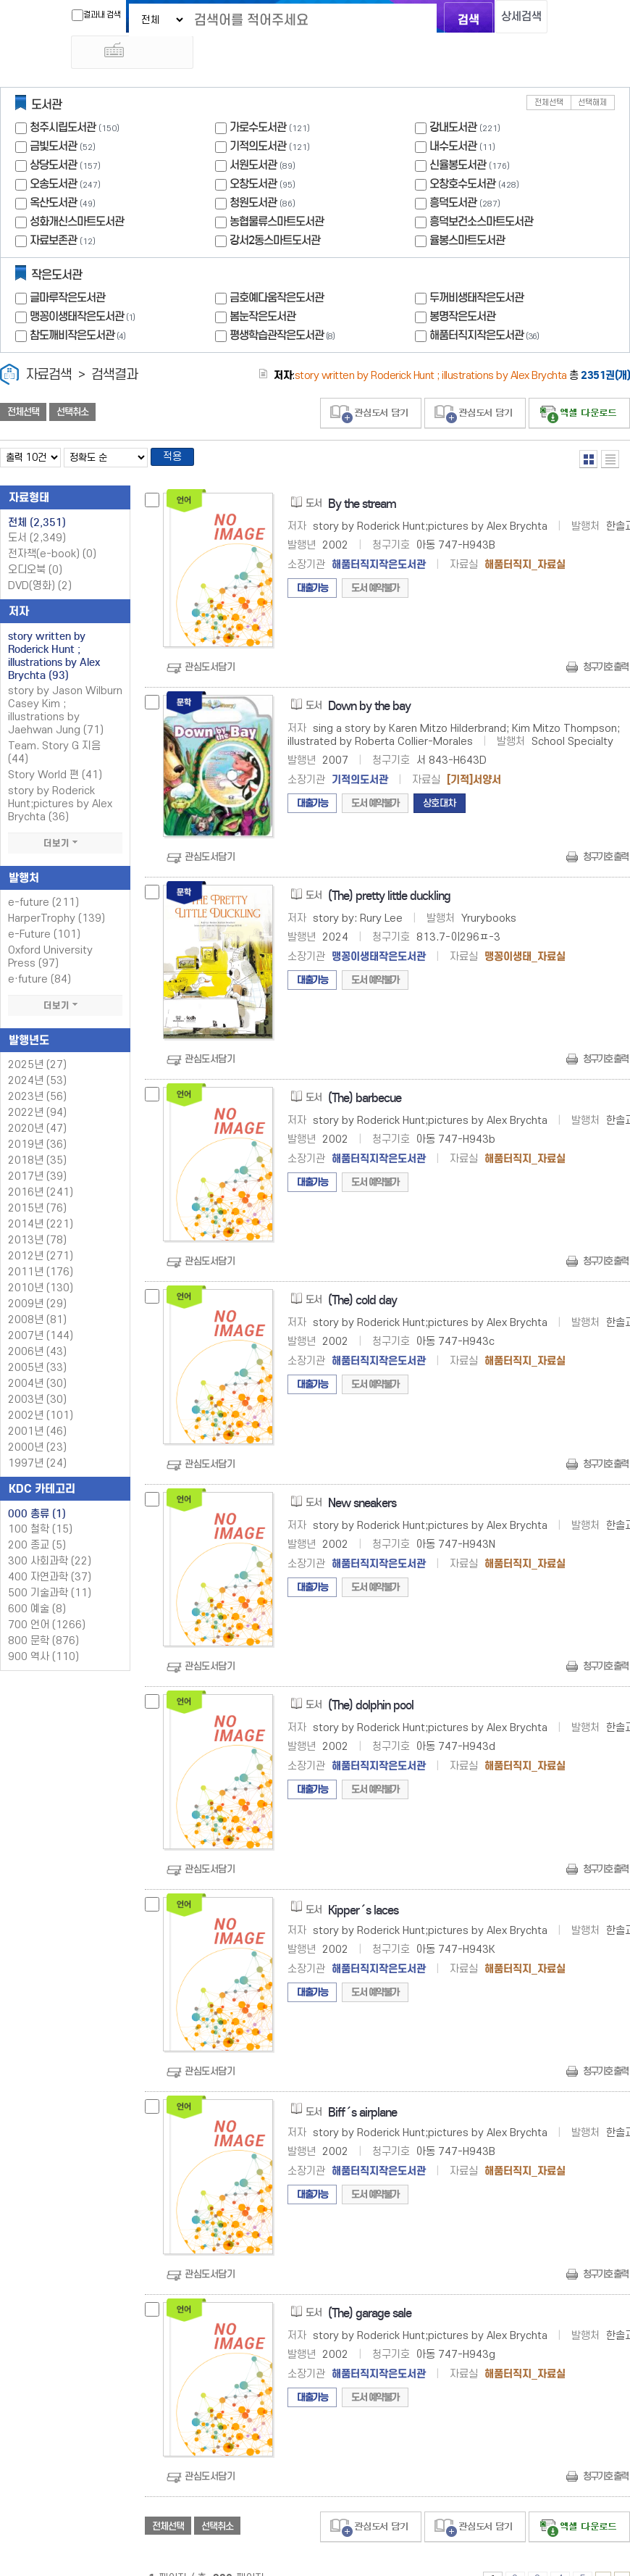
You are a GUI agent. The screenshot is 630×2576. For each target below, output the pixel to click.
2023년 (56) (37, 1070)
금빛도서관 (53, 115)
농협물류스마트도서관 (277, 191)
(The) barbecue (364, 1072)
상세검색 (510, 18)
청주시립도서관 (63, 97)
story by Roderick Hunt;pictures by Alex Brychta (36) (60, 778)
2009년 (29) (37, 1278)
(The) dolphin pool (370, 1679)
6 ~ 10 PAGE (603, 2554)
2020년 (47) (37, 1102)
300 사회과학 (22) (49, 1535)
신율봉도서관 (457, 134)
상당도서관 (53, 134)
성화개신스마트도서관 (77, 191)
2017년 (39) (37, 1150)
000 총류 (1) (37, 1487)
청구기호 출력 (605, 641)
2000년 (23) (37, 1421)
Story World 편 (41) (55, 749)
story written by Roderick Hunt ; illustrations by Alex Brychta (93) (54, 630)
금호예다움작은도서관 (277, 267)
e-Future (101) (44, 908)
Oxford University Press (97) (50, 930)
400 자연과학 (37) (49, 1551)
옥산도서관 (53, 172)
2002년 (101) (40, 1389)
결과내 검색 (78, 15)
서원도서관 (253, 134)
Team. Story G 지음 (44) (54, 726)
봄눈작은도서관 (262, 286)
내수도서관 (452, 115)
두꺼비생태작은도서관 (476, 267)
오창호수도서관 (462, 153)
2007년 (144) (40, 1310)
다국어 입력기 (559, 19)
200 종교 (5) (37, 1519)
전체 (37, 496)
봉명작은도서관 (462, 286)
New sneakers (362, 1477)
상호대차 (439, 778)
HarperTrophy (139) (56, 892)
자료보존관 (53, 210)
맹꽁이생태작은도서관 (84, 286)
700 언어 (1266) (46, 1599)
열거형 (588, 429)
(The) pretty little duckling (389, 870)
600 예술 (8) (37, 1583)
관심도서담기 (210, 641)
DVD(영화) (40, 560)
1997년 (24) (37, 1437)
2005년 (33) (37, 1341)
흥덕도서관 (452, 172)
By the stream (362, 477)
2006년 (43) (37, 1326)
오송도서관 (53, 153)
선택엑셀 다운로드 (579, 383)
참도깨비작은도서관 (79, 305)
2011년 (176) (40, 1246)
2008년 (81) (37, 1294)
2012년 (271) (40, 1230)
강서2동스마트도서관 (275, 210)
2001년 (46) (37, 1405)
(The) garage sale (369, 2287)
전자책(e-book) (52, 528)
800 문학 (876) (43, 1615)
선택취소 (72, 381)
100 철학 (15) (40, 1503)
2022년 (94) (37, 1086)
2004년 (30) (37, 1357)
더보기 (65, 817)
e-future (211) (43, 876)
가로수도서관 (258, 97)
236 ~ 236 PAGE (622, 2554)
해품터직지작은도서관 (485, 305)
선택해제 (592, 72)
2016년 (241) (40, 1166)
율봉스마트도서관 (467, 210)
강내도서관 (452, 97)
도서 (37, 512)
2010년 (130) (40, 1262)
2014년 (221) (40, 1198)
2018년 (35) (37, 1134)
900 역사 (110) (43, 1631)
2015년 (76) (37, 1182)
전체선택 (548, 72)
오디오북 (35, 544)
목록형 (610, 429)
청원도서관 (253, 172)
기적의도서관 (258, 115)
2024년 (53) (37, 1055)
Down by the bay (369, 680)
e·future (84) (39, 953)
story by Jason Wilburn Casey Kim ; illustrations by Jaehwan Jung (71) (65, 684)
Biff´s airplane (362, 2086)
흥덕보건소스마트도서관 (481, 191)
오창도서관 (253, 153)
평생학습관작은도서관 (284, 305)
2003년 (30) (37, 1373)
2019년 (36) (37, 1118)
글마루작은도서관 (67, 267)
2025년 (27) (37, 1039)
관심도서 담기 (370, 383)
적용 (177, 428)
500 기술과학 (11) (49, 1567)
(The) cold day (362, 1274)
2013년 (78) (37, 1214)
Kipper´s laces (363, 1884)
